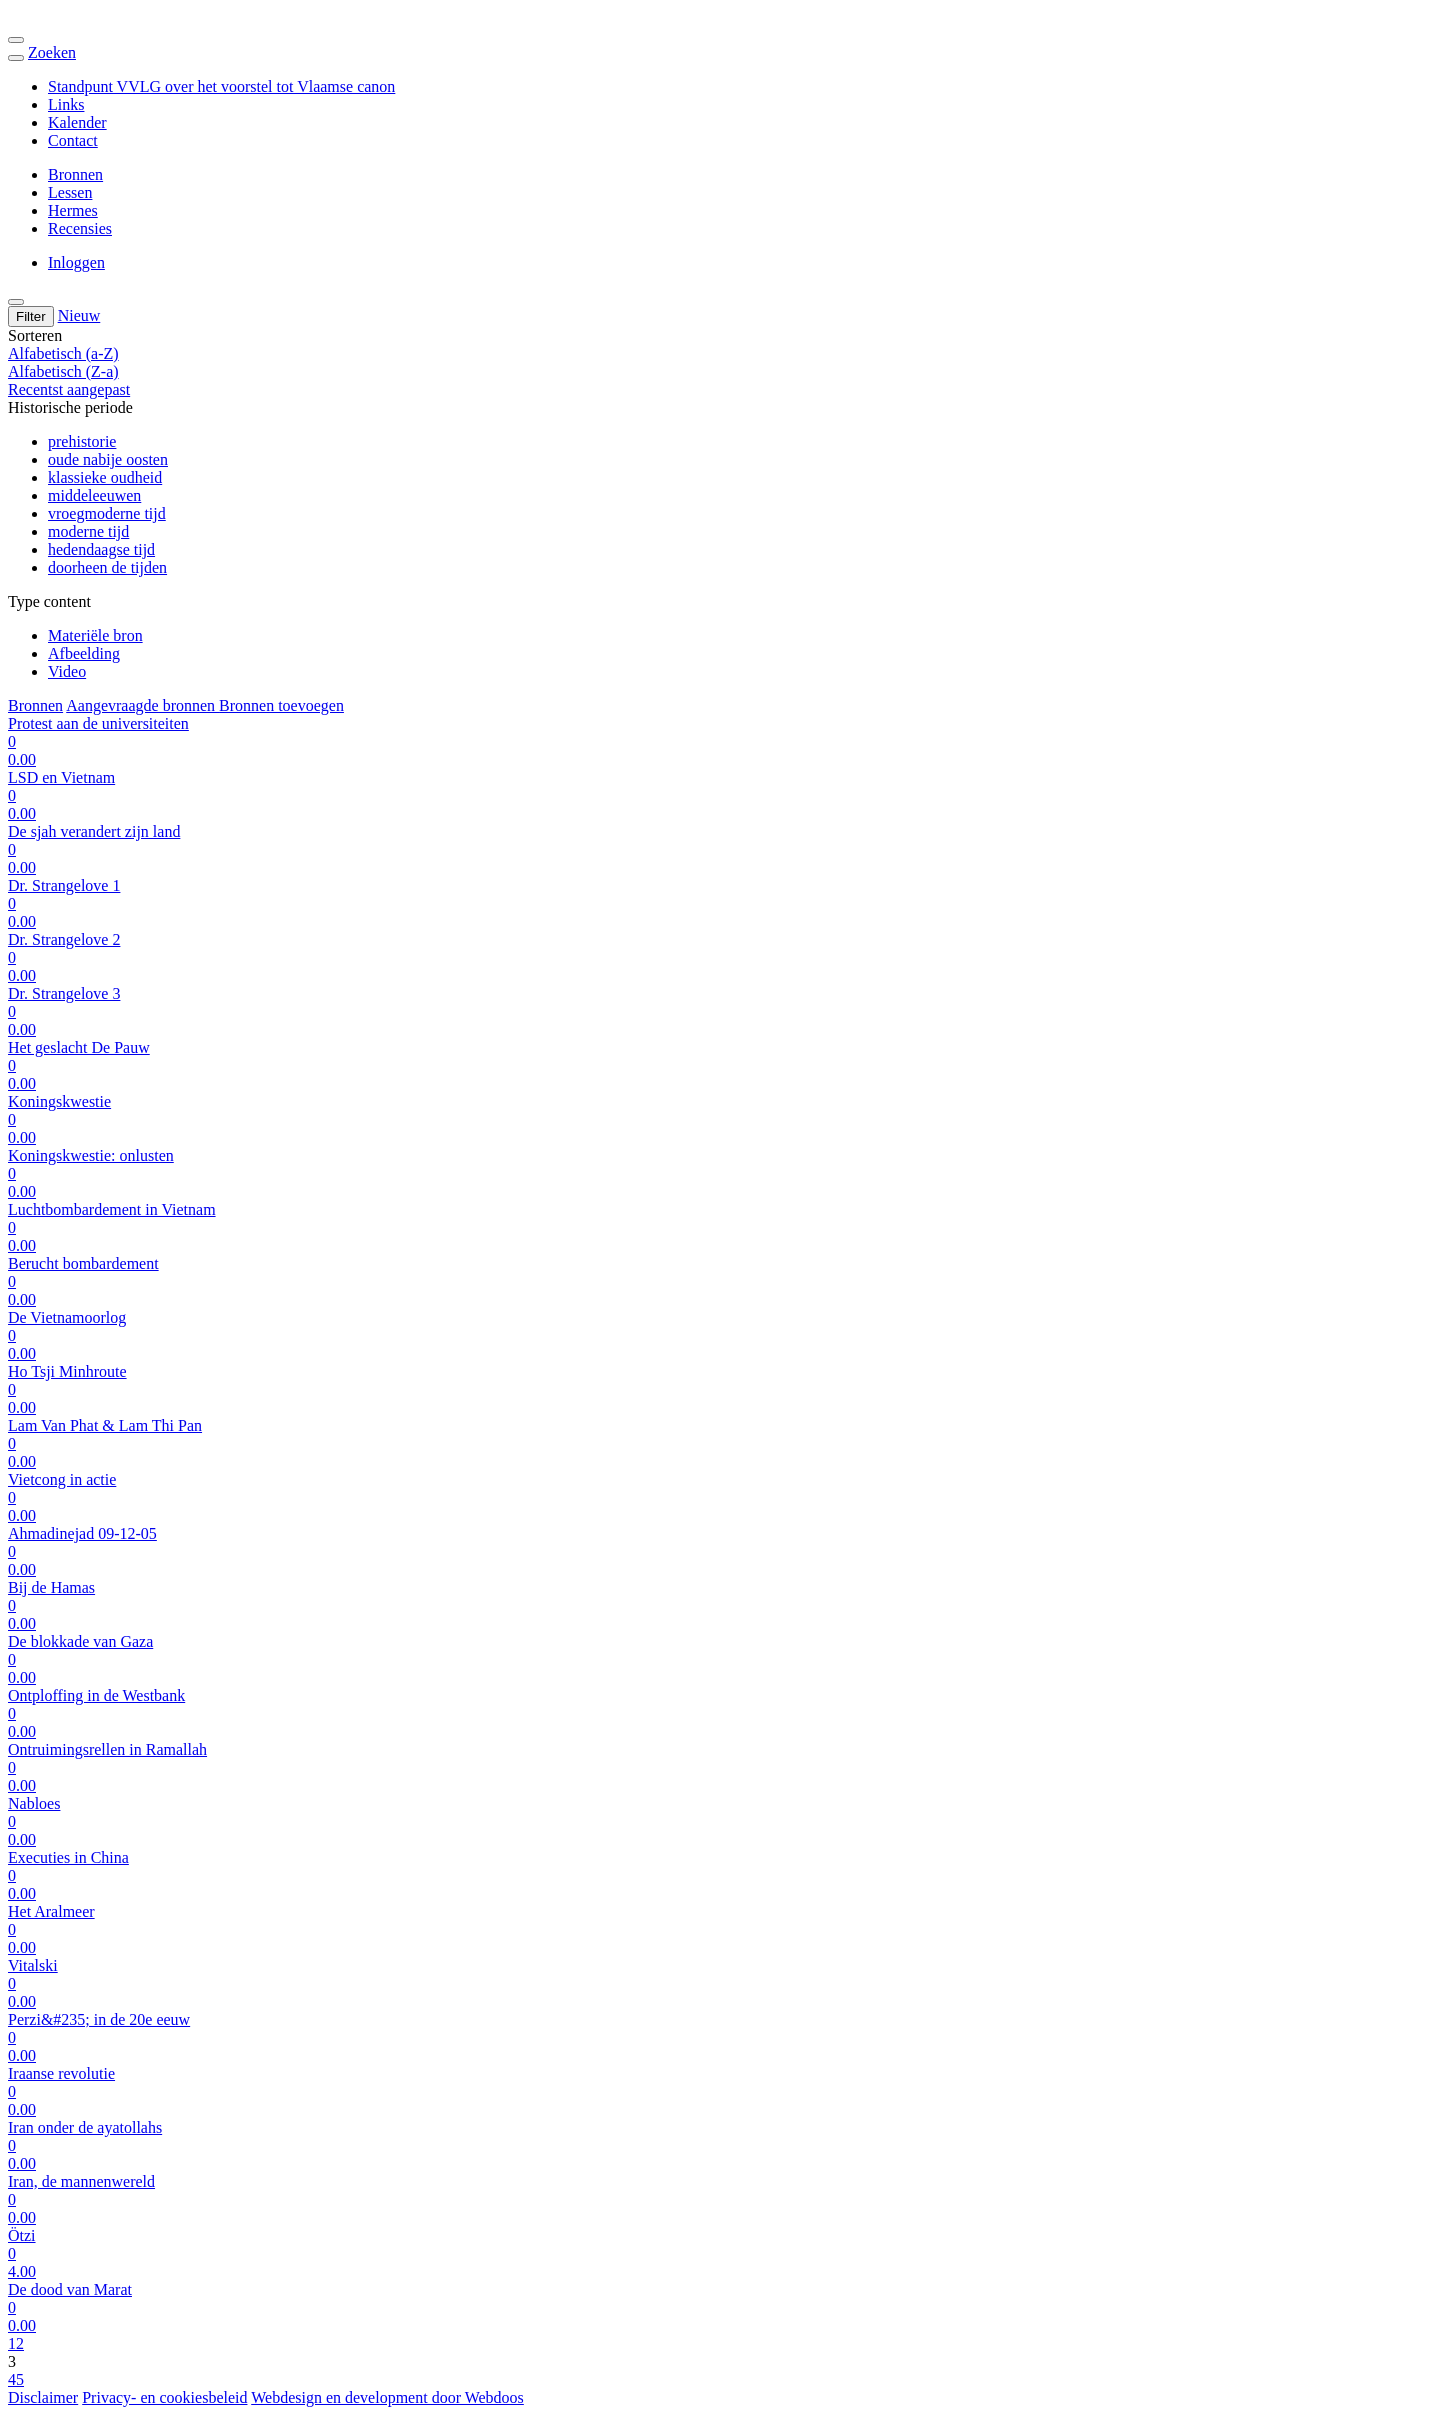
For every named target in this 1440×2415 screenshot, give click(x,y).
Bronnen (75, 174)
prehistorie (82, 441)
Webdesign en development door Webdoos (387, 2397)
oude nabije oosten (108, 459)
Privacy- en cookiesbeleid (164, 2397)
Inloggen (76, 262)
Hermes (73, 210)
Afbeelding (84, 653)
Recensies (80, 228)
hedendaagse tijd (101, 549)
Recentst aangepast (69, 389)
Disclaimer (43, 2397)
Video (67, 671)
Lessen (70, 192)
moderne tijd (88, 531)
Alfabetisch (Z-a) (63, 371)
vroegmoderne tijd (107, 513)
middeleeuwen (94, 495)
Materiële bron (95, 635)
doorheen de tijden (107, 567)
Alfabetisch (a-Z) (63, 353)
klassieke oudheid (105, 477)
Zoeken (52, 52)
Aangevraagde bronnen (142, 705)
